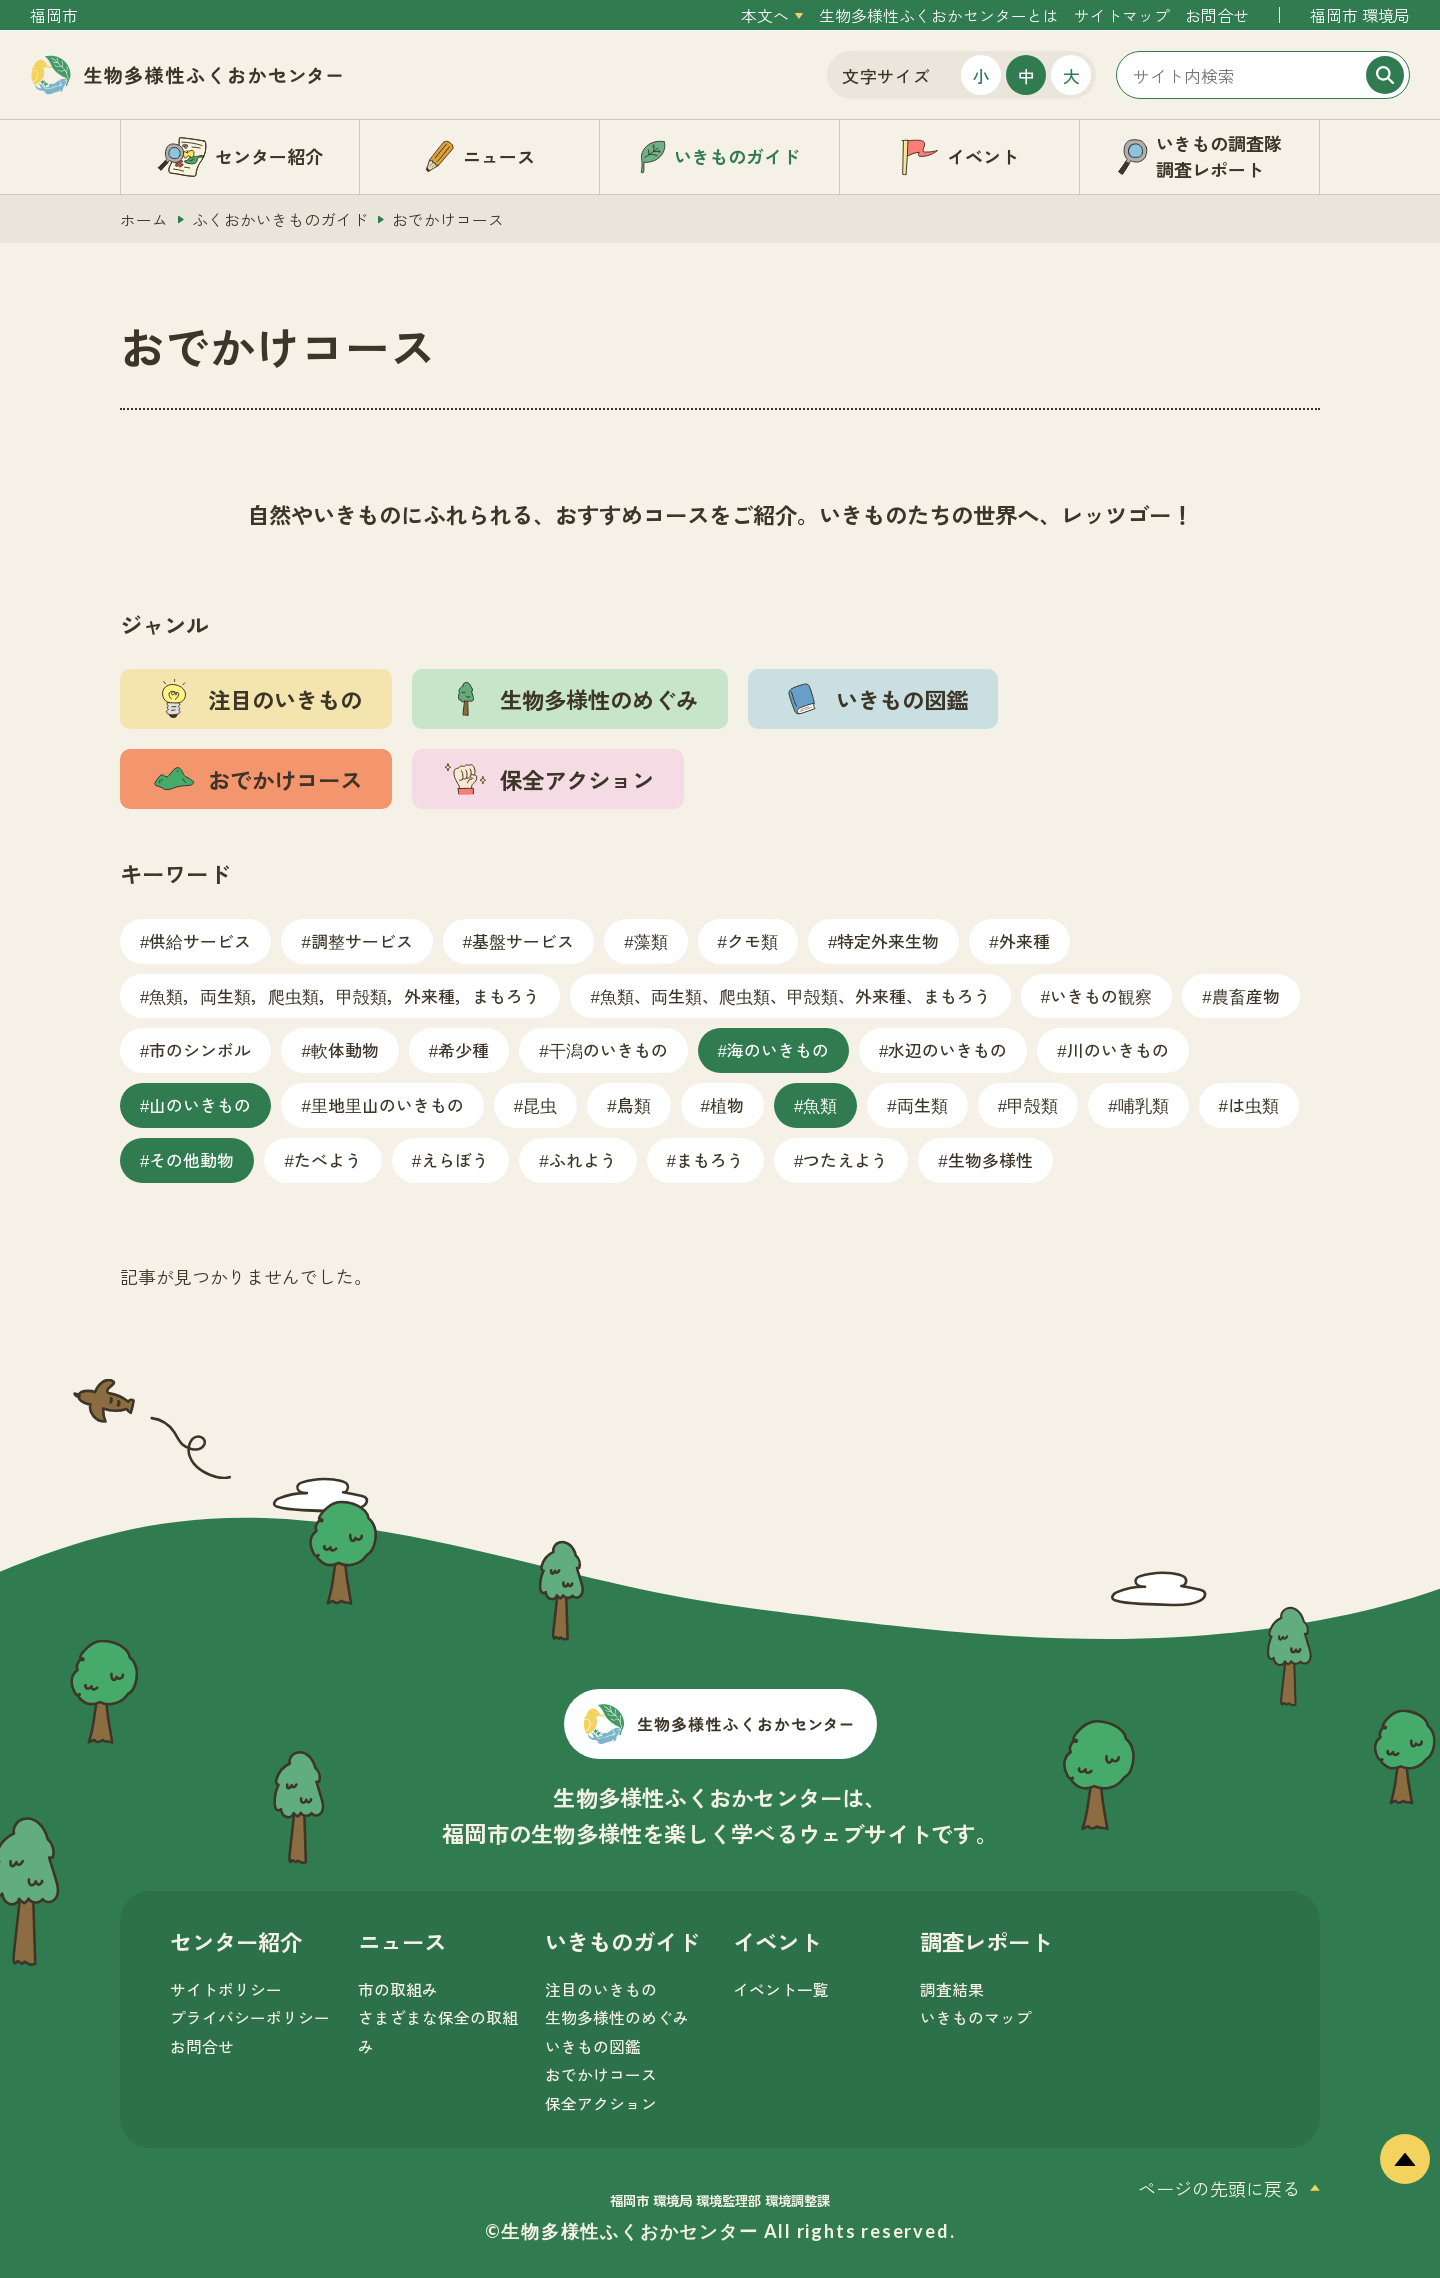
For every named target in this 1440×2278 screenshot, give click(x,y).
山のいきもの (200, 1104)
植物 (727, 1104)
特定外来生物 (888, 940)
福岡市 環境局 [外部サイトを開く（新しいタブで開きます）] (1360, 15)
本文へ (765, 15)
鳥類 (634, 1104)
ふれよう (583, 1159)
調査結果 (952, 1989)
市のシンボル (200, 1049)
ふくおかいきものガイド (280, 219)
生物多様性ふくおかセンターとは (939, 15)
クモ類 (752, 940)
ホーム (144, 219)
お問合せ (1217, 15)
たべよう (328, 1159)
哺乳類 (1143, 1104)
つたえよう (845, 1159)
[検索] (1385, 75)
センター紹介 (236, 1941)
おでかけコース (601, 2074)
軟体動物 (345, 1049)
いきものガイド (622, 1941)
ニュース (402, 1941)
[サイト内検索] (1263, 75)
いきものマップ (976, 2017)
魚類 (820, 1104)
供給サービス (200, 940)
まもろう (710, 1159)
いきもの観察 (1101, 995)
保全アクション (601, 2103)
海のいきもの (778, 1049)
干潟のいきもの (608, 1049)
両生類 (922, 1104)
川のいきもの (1118, 1049)
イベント (777, 1941)
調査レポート (986, 1941)
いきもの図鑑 (593, 2046)
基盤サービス (523, 940)
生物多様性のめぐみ (617, 2017)
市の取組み (398, 1989)
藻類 (651, 940)
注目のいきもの (601, 1989)
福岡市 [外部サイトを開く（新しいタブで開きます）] (54, 15)
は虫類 (1253, 1104)
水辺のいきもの (947, 1049)
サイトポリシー (226, 1989)
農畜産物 (1246, 995)
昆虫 (540, 1104)
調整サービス (362, 940)
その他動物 (191, 1159)
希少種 (463, 1049)
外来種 (1024, 940)
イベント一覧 (781, 1989)
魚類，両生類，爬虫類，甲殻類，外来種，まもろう (344, 995)
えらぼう (455, 1159)
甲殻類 (1032, 1104)
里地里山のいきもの (387, 1104)
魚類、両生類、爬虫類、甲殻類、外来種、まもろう (795, 995)
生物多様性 (990, 1159)
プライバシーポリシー (250, 2017)
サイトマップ (1122, 15)
